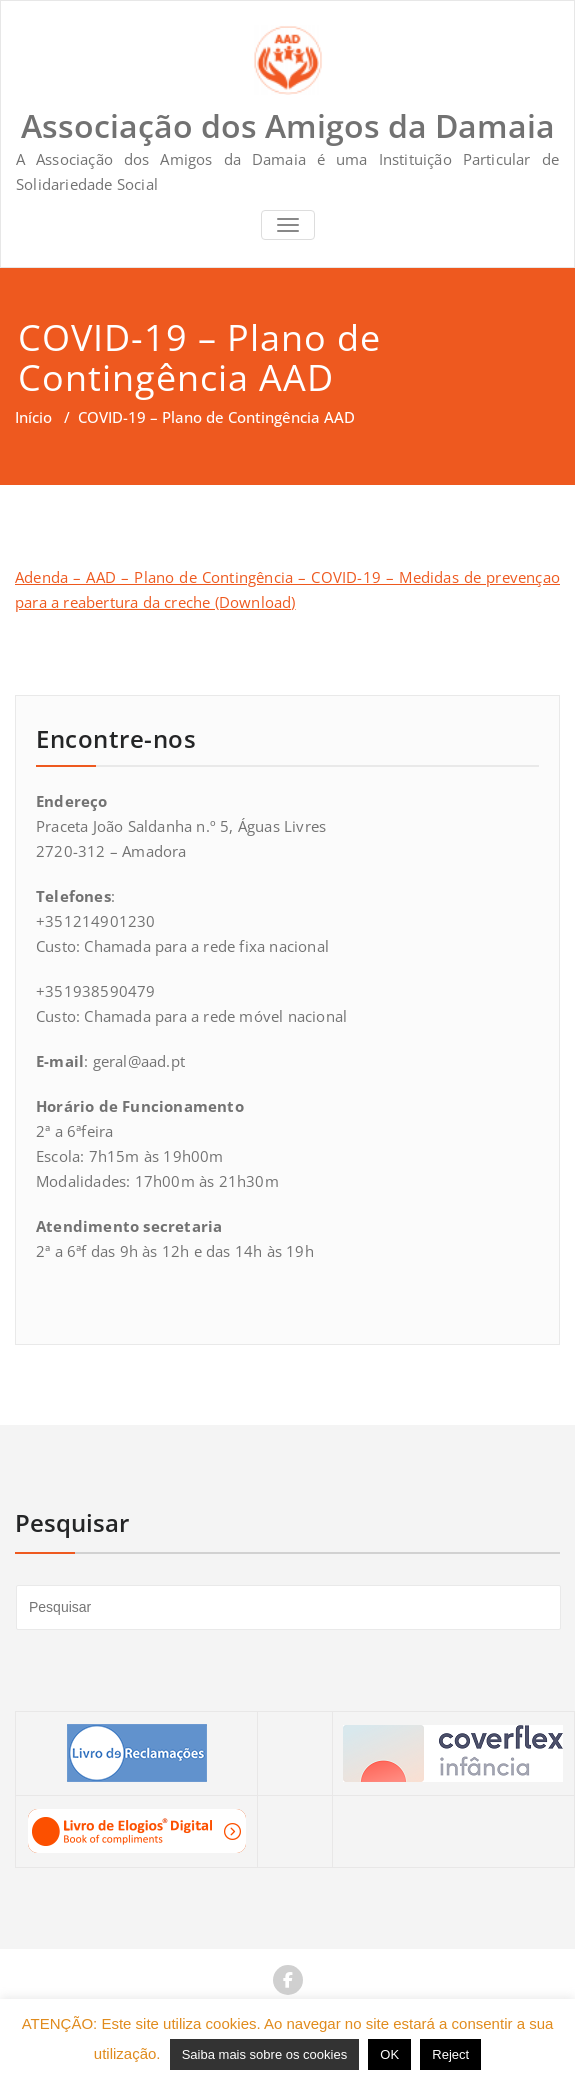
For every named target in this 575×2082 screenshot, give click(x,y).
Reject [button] (450, 2054)
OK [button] (389, 2054)
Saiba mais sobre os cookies (264, 2054)
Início (33, 417)
